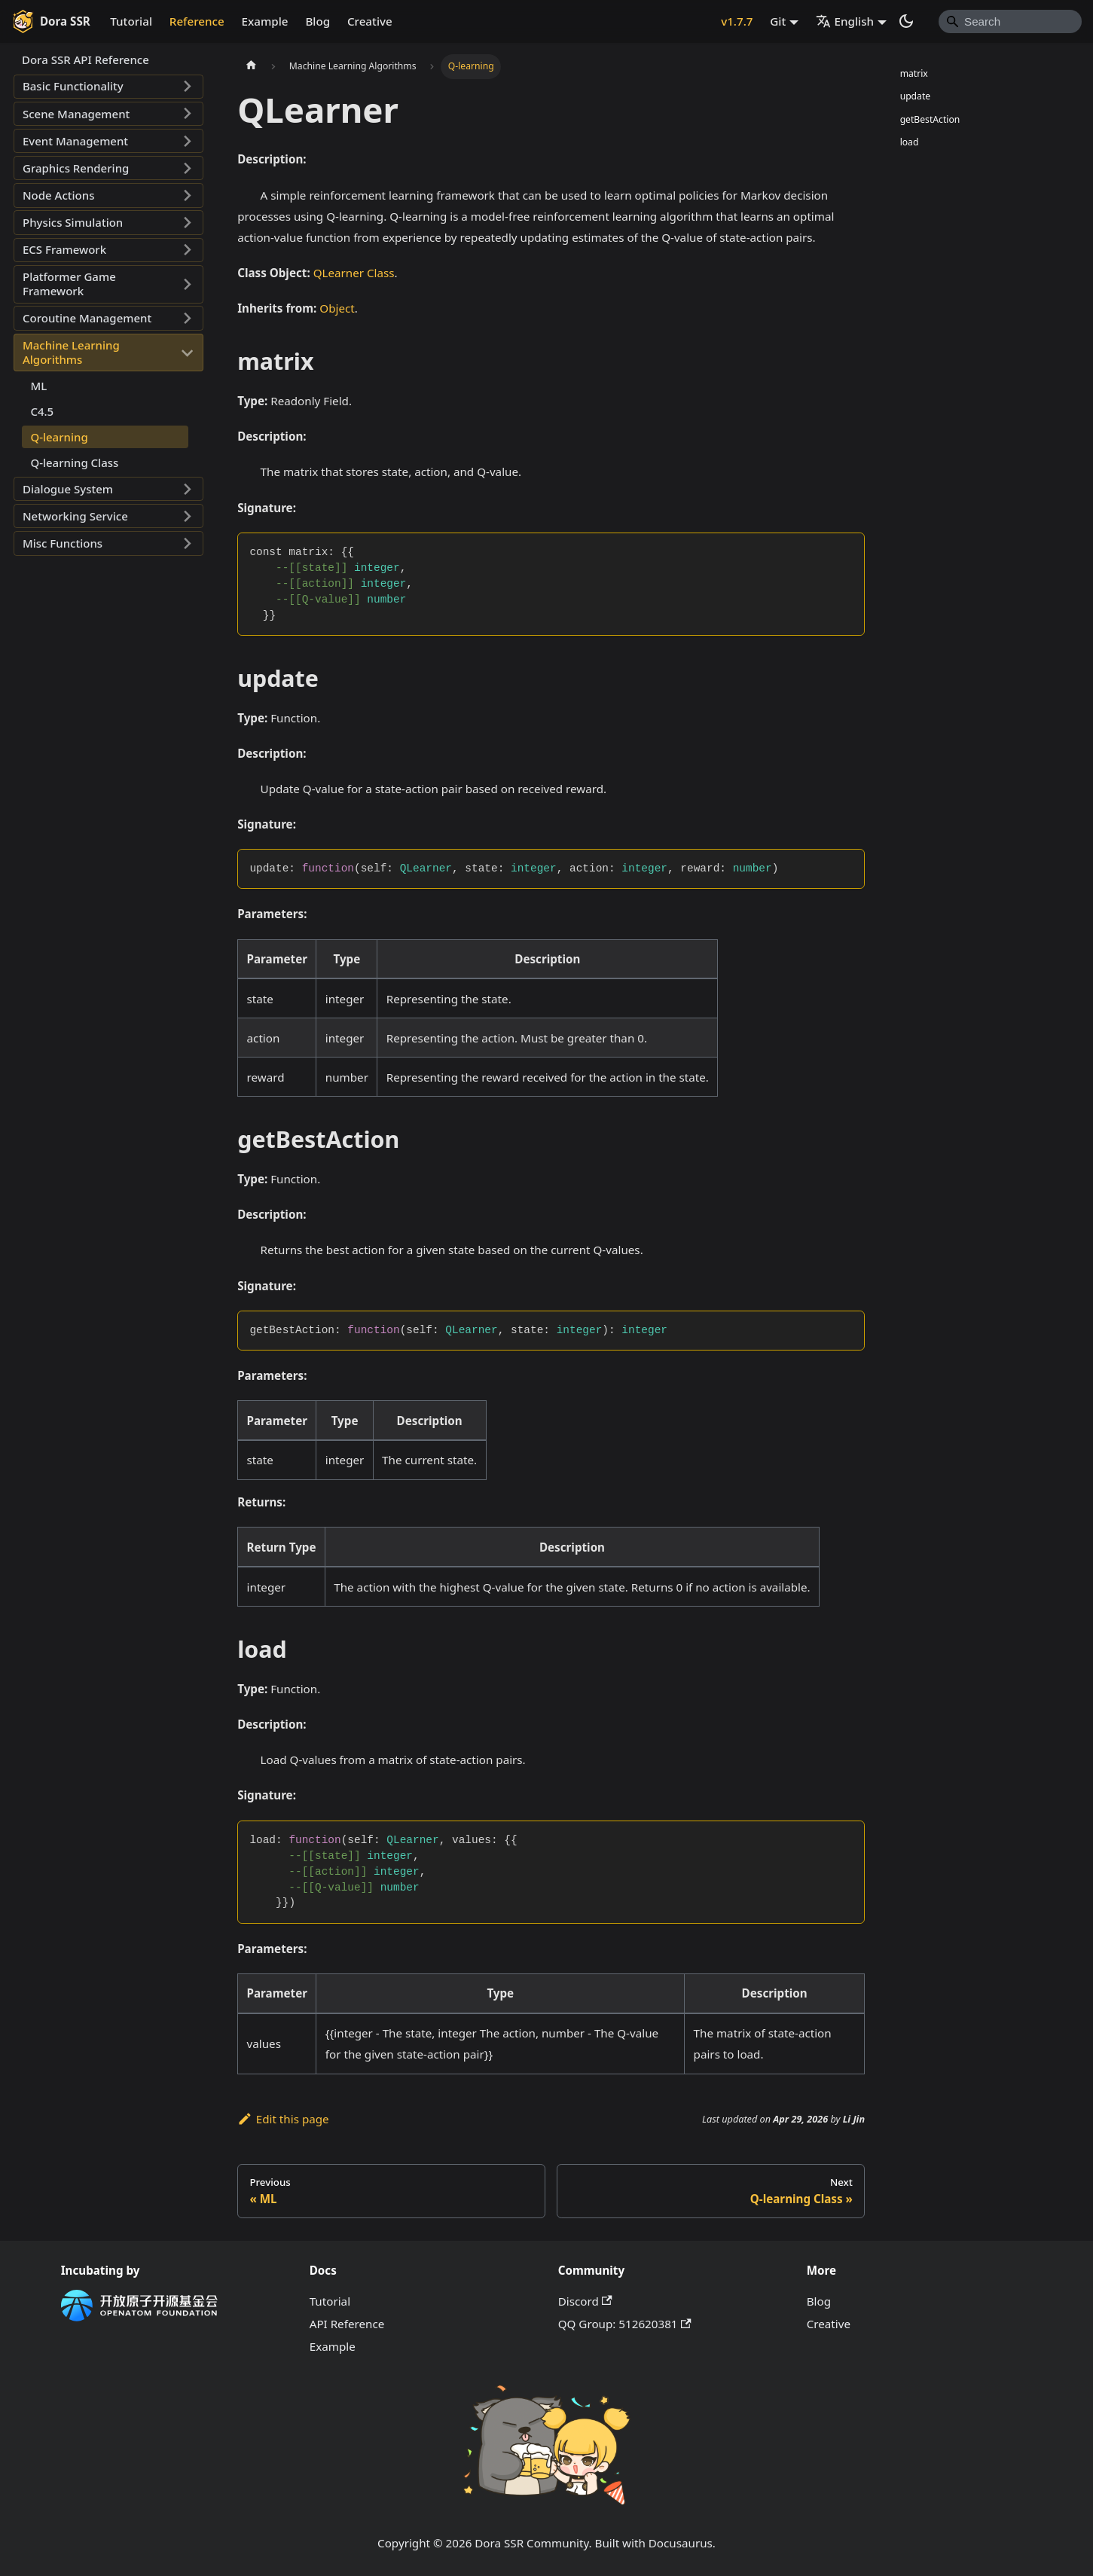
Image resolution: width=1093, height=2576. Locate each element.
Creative (369, 21)
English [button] (845, 21)
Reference (196, 21)
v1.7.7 (737, 21)
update (915, 96)
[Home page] (250, 66)
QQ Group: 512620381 (625, 2323)
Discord (585, 2301)
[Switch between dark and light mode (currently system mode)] (906, 21)
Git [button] (778, 21)
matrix (914, 73)
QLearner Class (354, 272)
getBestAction (930, 119)
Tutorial (131, 21)
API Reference (347, 2323)
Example (265, 21)
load (909, 142)
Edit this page (282, 2118)
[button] (108, 87)
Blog (317, 21)
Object (336, 308)
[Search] (1010, 21)
